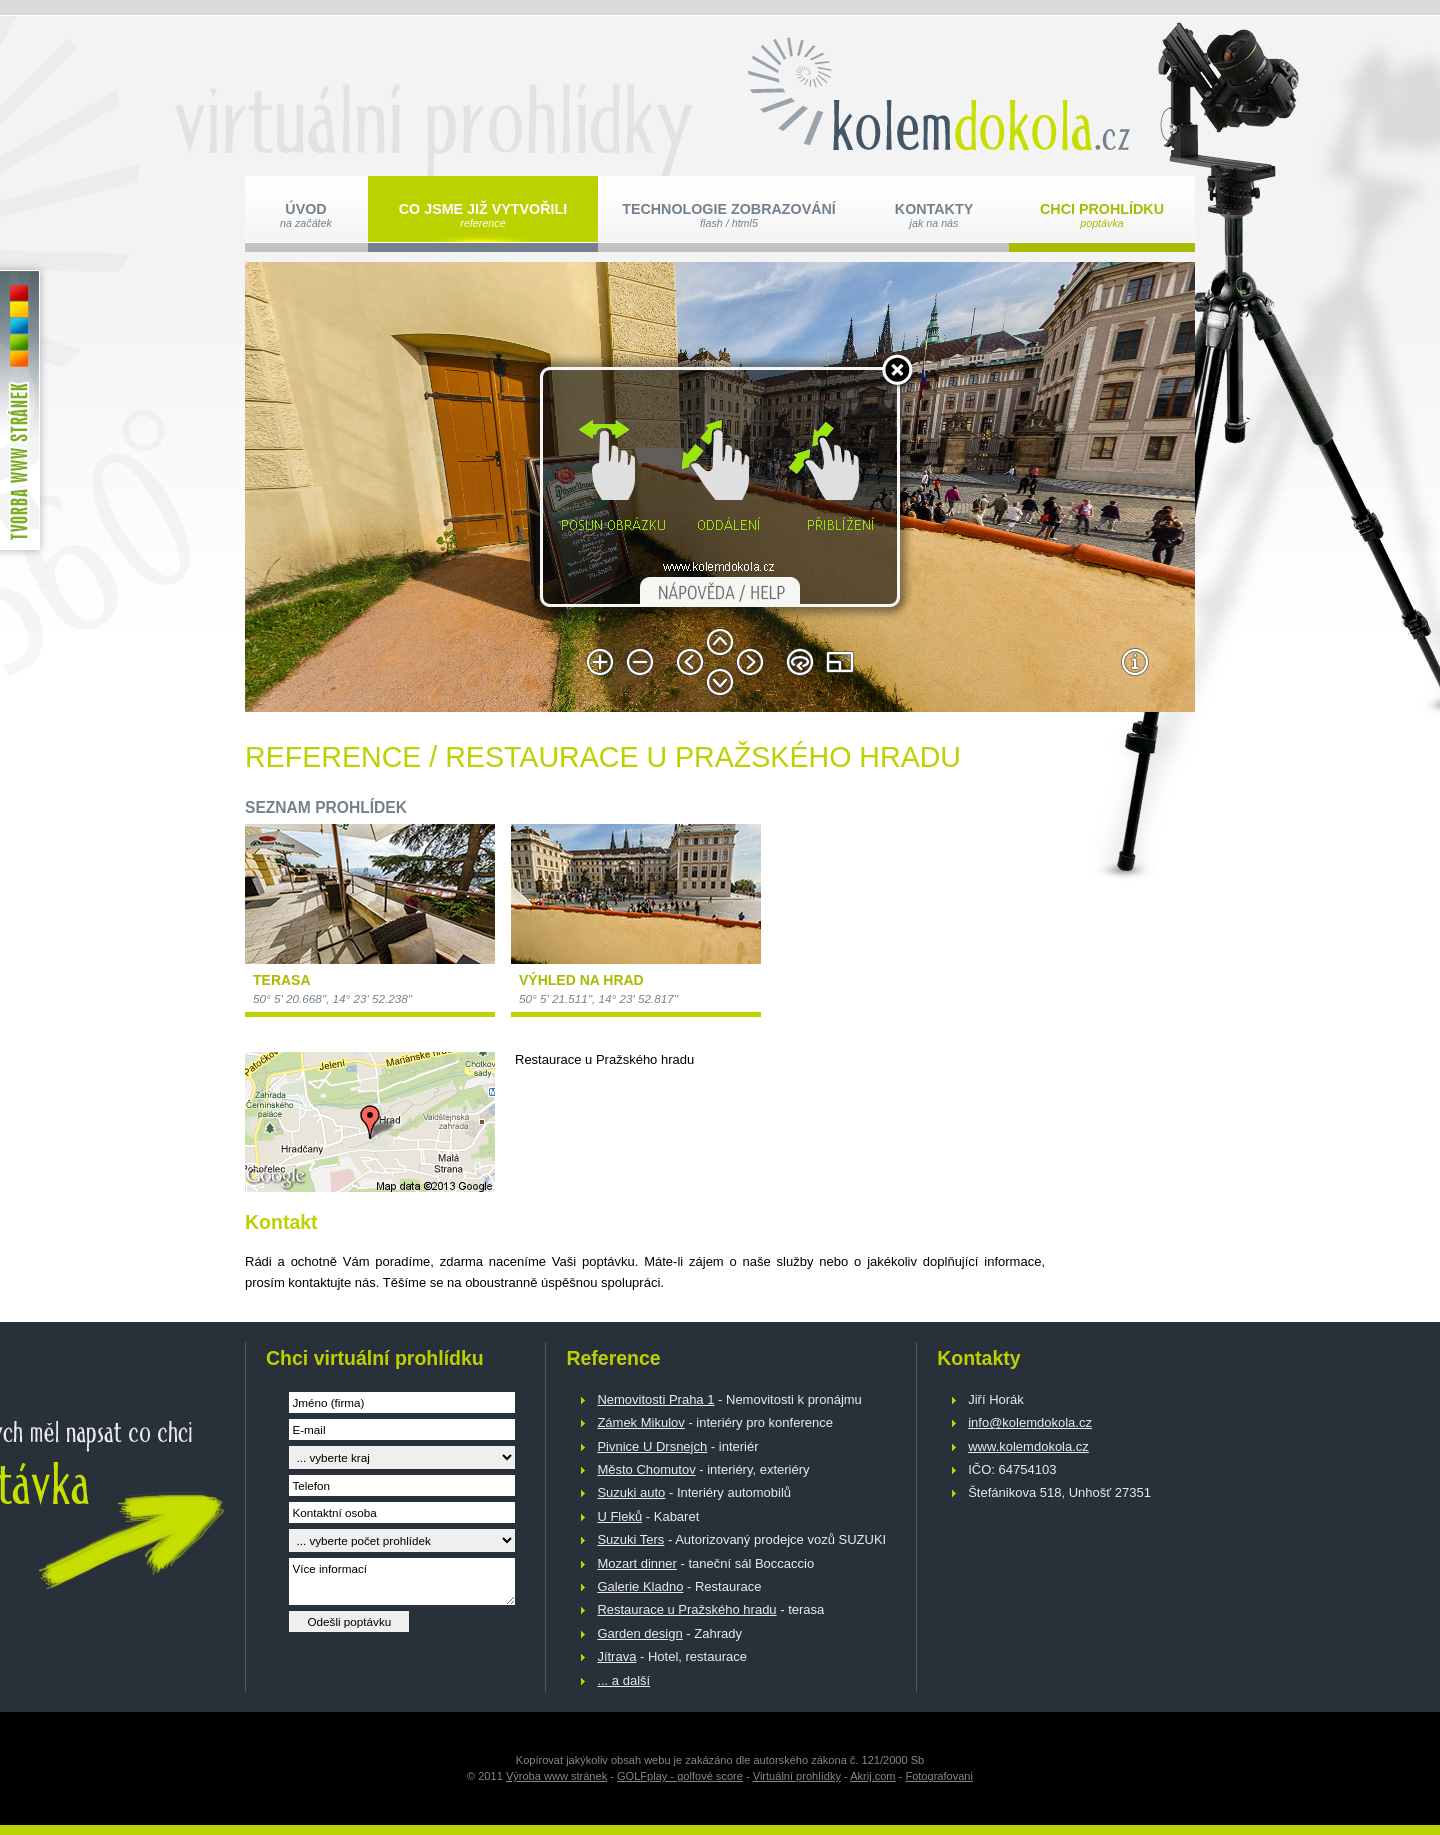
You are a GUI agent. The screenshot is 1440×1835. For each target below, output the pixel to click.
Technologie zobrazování (729, 215)
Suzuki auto (631, 1492)
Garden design (639, 1633)
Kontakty (934, 215)
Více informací (402, 1581)
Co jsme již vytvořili (483, 215)
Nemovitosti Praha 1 (655, 1399)
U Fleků (619, 1516)
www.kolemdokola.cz (1028, 1446)
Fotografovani (939, 1776)
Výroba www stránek (556, 1776)
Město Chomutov (646, 1469)
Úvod (306, 215)
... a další (623, 1680)
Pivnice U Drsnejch (652, 1446)
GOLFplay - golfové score (680, 1776)
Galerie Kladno (640, 1586)
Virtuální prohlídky (797, 1776)
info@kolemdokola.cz (1030, 1422)
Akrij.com (872, 1776)
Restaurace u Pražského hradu (686, 1609)
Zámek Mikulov (640, 1422)
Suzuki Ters (630, 1539)
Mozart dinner (636, 1563)
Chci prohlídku (1102, 215)
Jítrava (616, 1656)
